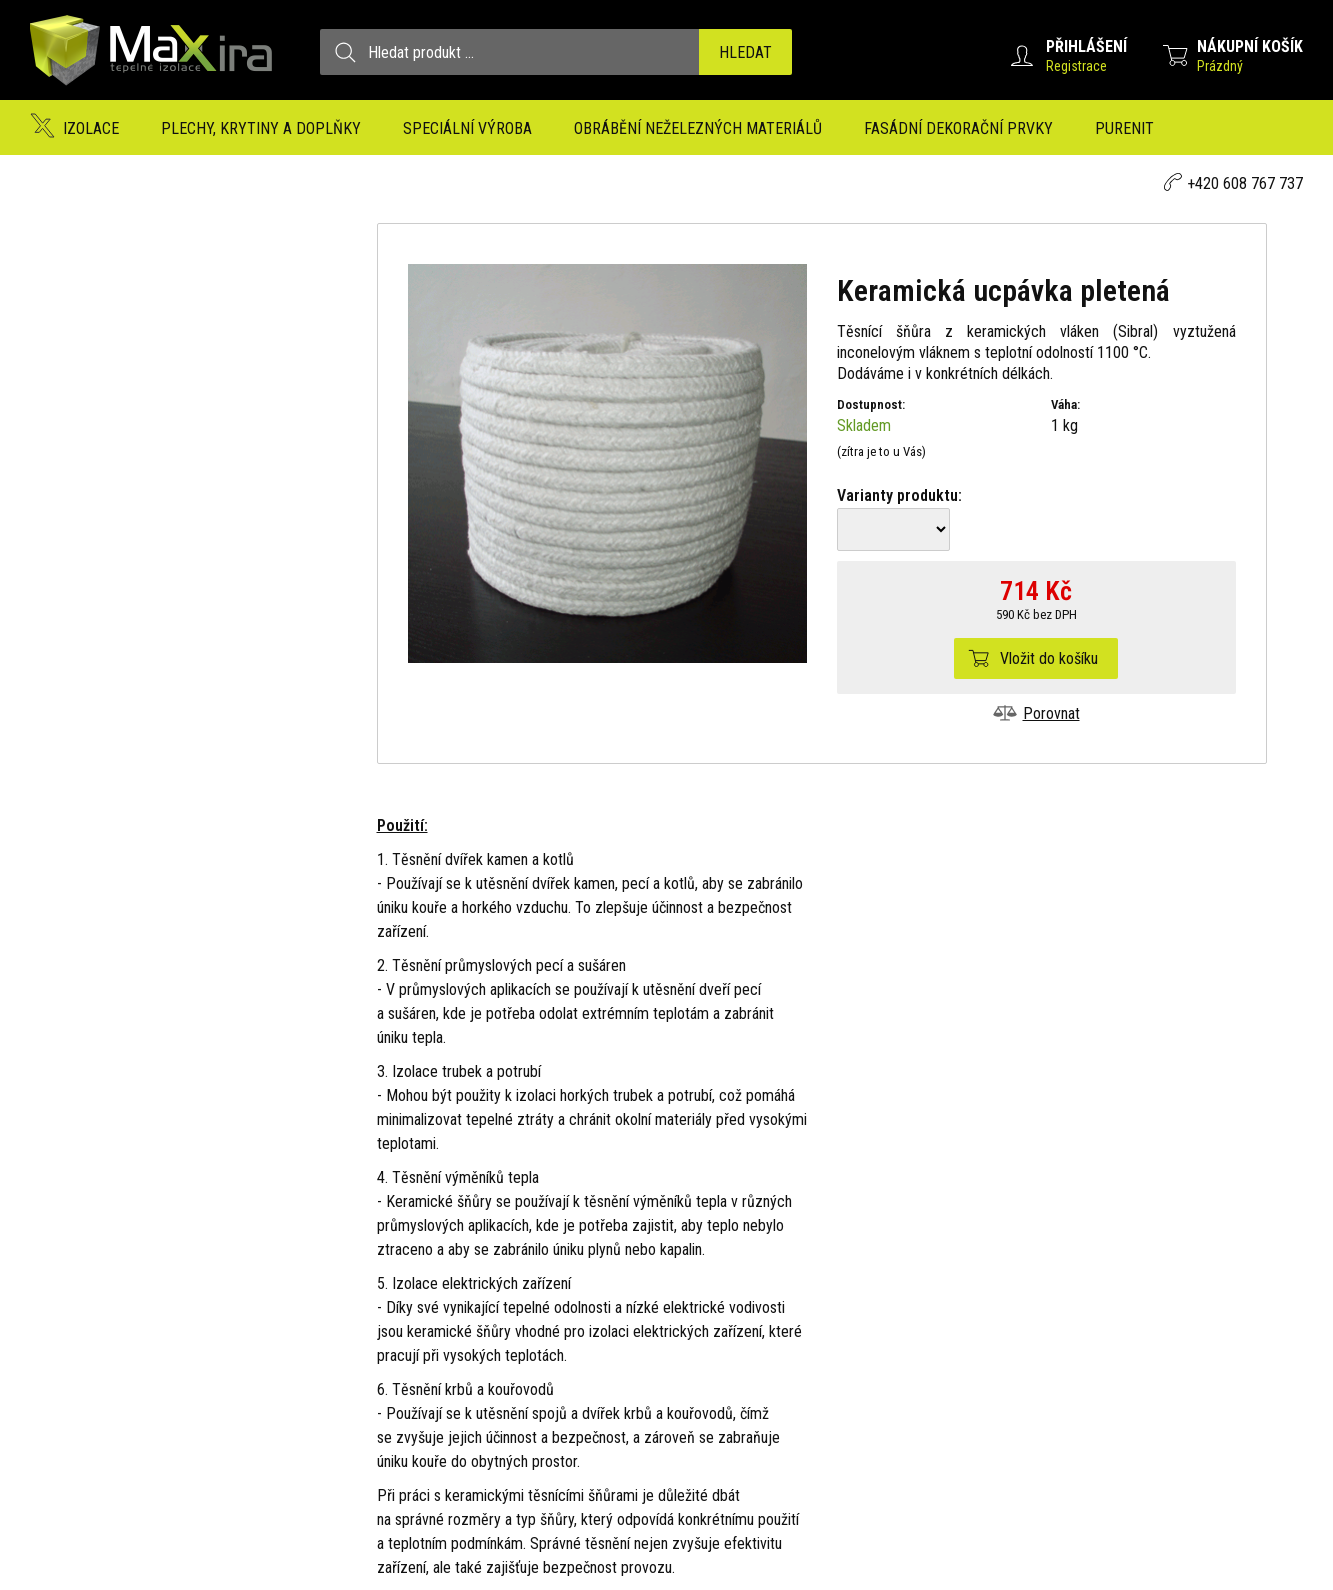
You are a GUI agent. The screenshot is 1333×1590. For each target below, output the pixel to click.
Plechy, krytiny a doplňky (261, 128)
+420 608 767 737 (1245, 183)
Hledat (745, 52)
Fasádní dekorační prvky (958, 128)
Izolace (91, 128)
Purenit (1124, 128)
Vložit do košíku (1049, 658)
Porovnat (1051, 713)
